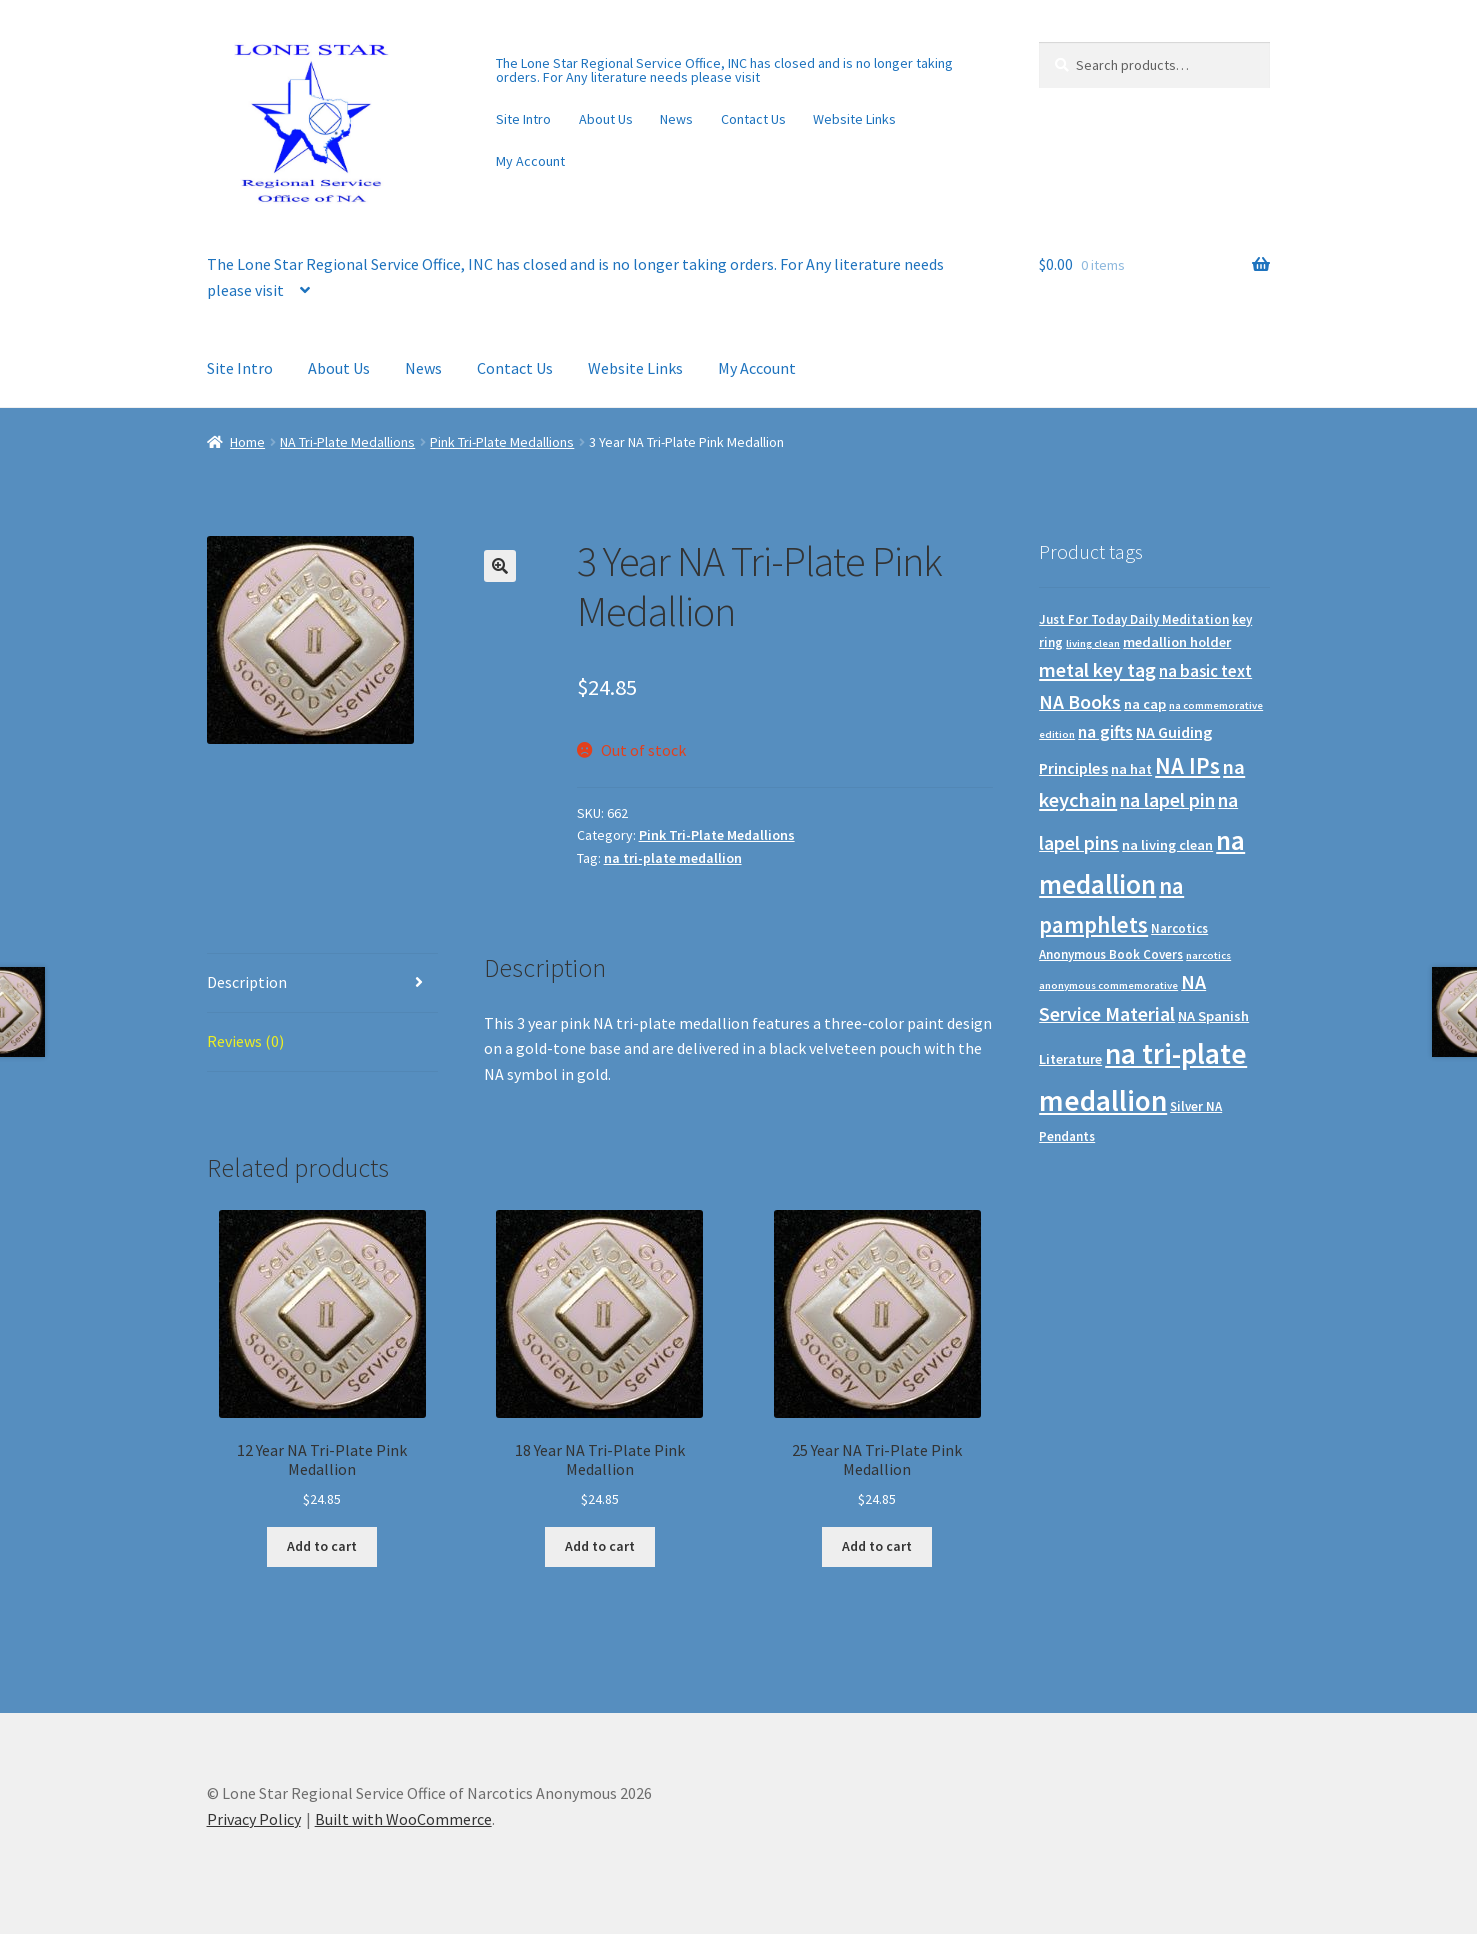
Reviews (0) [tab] (245, 1041)
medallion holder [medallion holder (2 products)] (1177, 642)
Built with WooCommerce (403, 1819)
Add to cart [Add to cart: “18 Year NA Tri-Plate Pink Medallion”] (600, 1546)
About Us (606, 119)
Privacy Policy (254, 1819)
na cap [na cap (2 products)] (1145, 704)
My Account (530, 161)
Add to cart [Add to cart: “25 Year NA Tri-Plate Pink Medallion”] (877, 1546)
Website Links (854, 119)
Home (247, 442)
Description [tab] (247, 982)
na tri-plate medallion (673, 858)
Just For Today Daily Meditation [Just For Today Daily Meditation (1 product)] (1134, 619)
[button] (500, 566)
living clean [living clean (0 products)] (1093, 643)
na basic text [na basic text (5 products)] (1205, 671)
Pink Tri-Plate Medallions (502, 442)
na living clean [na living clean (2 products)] (1167, 845)
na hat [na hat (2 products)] (1131, 769)
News (676, 119)
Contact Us (753, 119)
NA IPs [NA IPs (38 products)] (1187, 765)
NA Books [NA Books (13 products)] (1080, 702)
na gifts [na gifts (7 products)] (1105, 732)
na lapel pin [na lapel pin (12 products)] (1167, 800)
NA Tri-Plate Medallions (347, 442)
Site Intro (523, 119)
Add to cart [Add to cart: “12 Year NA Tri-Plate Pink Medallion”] (322, 1546)
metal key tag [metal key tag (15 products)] (1097, 669)
